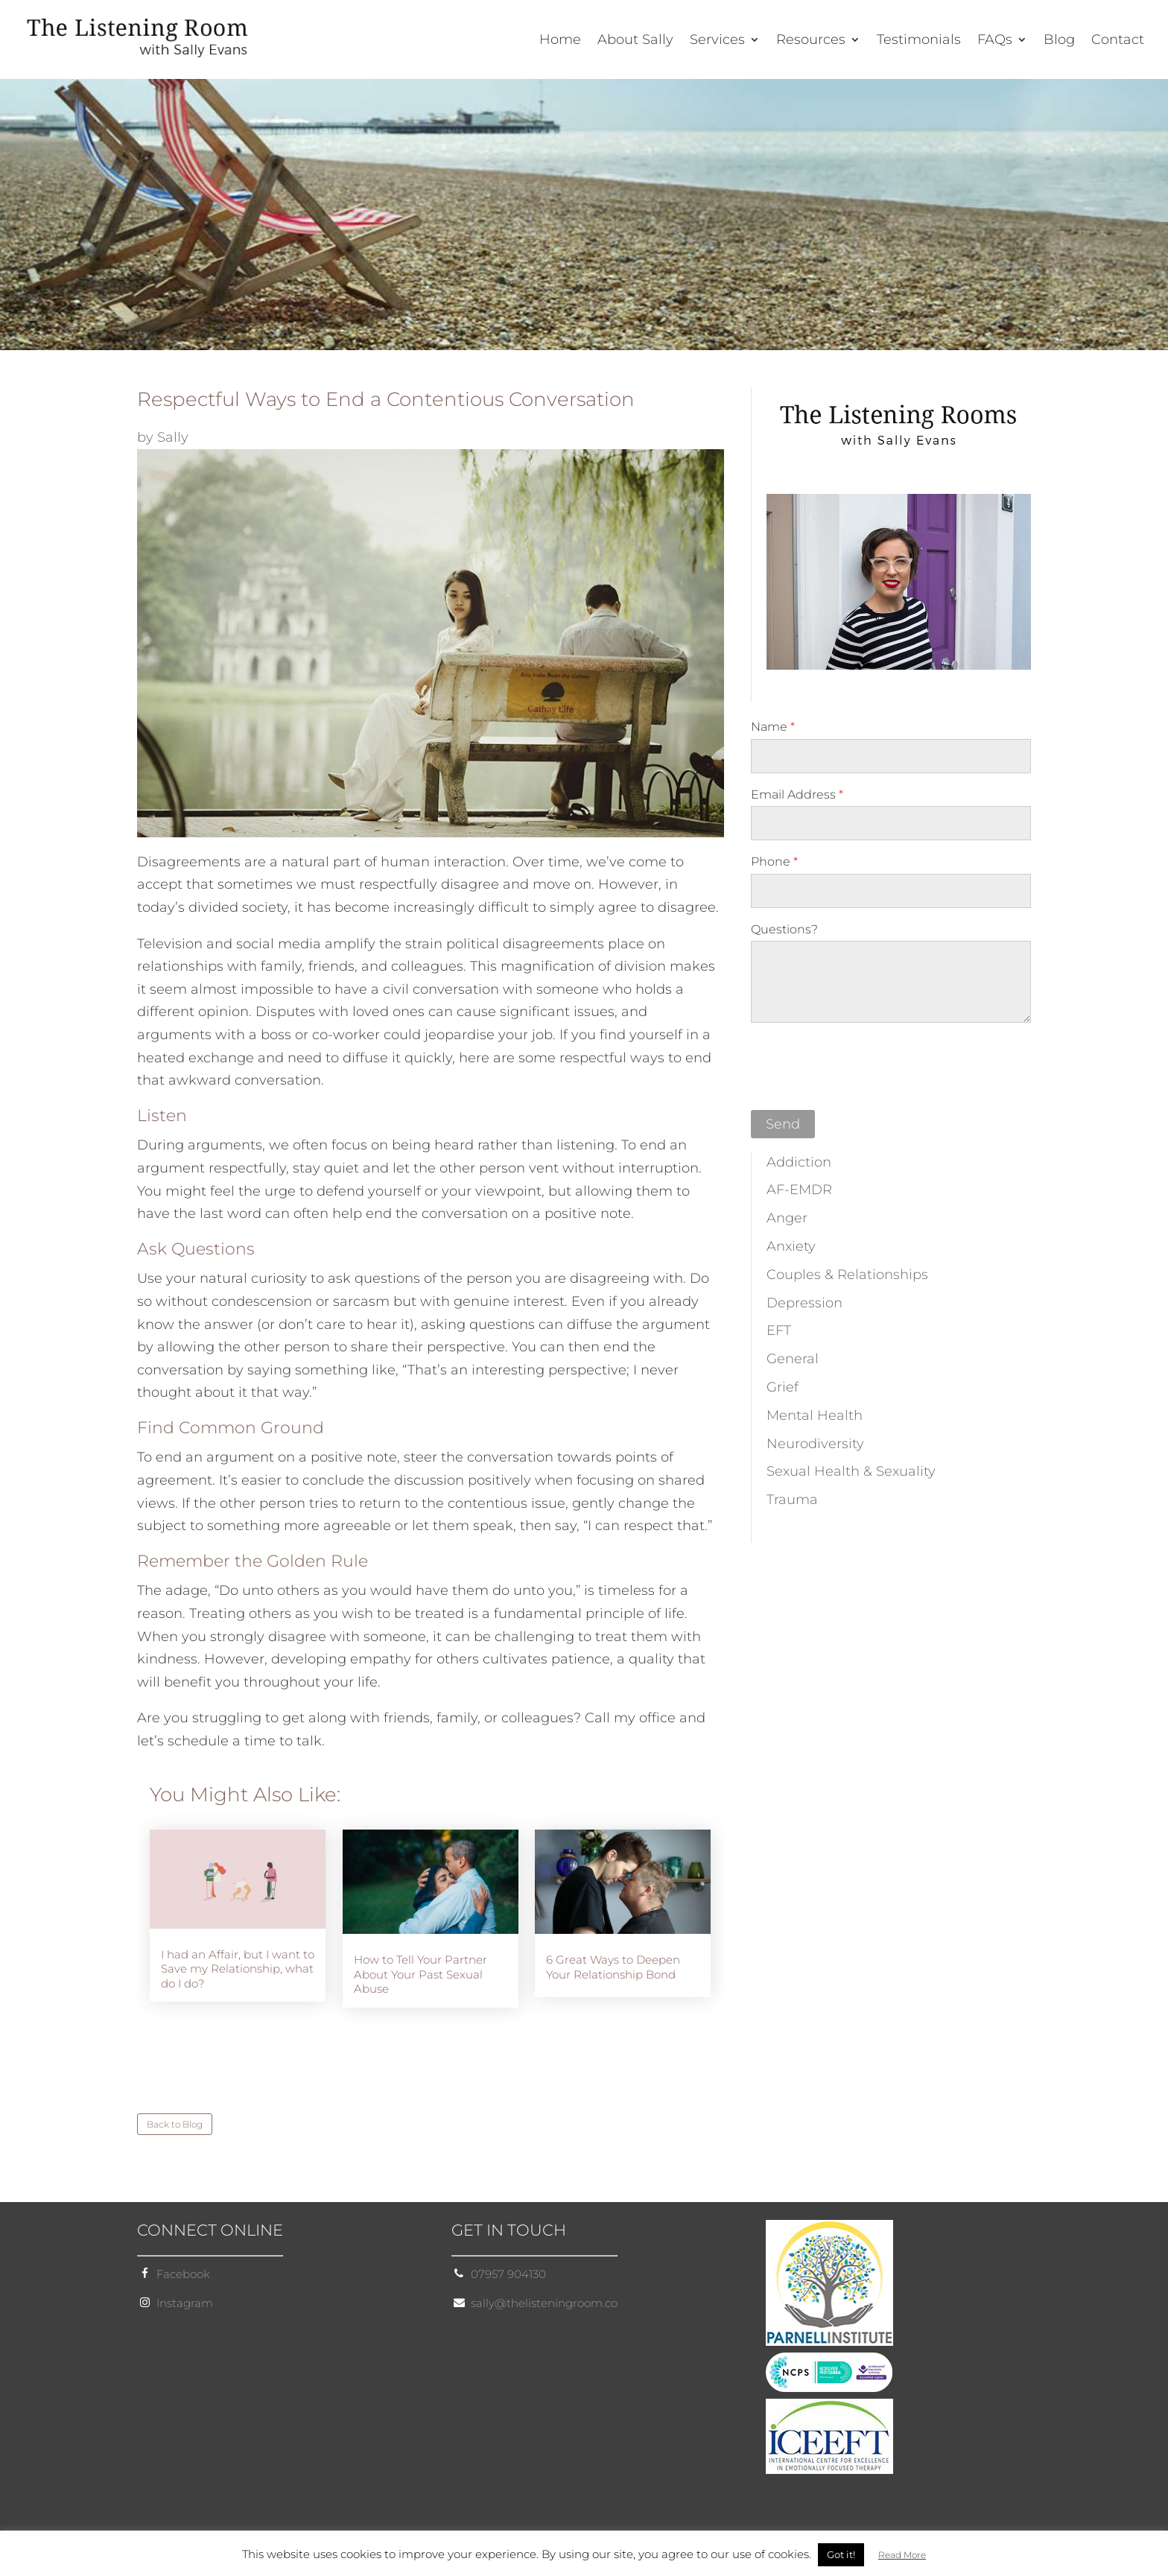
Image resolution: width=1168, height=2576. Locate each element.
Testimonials (919, 41)
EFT (778, 1330)
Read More (902, 2554)
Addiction (798, 1162)
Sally (172, 437)
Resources (810, 41)
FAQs (994, 41)
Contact (1117, 41)
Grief (782, 1387)
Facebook (183, 2274)
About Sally (635, 41)
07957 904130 (508, 2274)
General (792, 1359)
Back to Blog (175, 2124)
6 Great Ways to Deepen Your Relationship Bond (613, 1967)
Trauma (792, 1499)
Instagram (184, 2303)
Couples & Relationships (847, 1274)
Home (560, 41)
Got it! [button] (841, 2554)
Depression (804, 1303)
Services (717, 41)
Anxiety (791, 1246)
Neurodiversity (815, 1443)
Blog (1059, 41)
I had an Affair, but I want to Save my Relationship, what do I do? (237, 1968)
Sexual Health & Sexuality (851, 1471)
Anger (786, 1218)
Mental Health (814, 1415)
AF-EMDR (799, 1189)
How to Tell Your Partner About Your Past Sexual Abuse (420, 1974)
